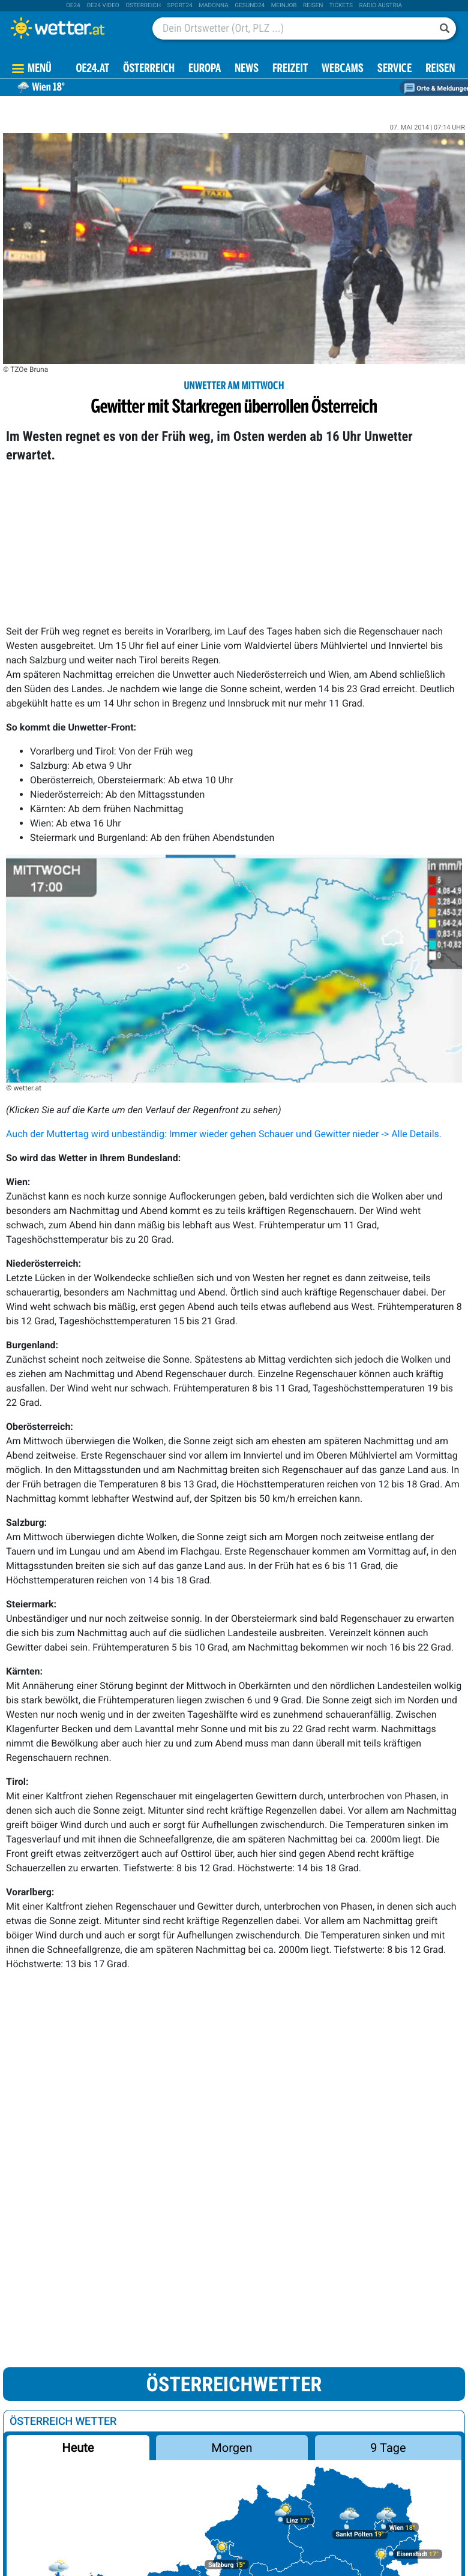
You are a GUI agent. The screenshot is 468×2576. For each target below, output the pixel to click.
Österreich (143, 5)
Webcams (343, 69)
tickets (341, 5)
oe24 (73, 5)
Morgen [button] (232, 2447)
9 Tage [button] (388, 2447)
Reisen (313, 5)
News (247, 69)
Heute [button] (78, 2447)
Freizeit (290, 69)
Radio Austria (380, 5)
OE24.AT (92, 69)
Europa (204, 69)
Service (394, 69)
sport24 (180, 5)
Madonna (214, 5)
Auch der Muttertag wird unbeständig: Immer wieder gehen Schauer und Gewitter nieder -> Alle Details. (224, 1134)
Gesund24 (250, 5)
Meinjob (284, 5)
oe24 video (102, 5)
